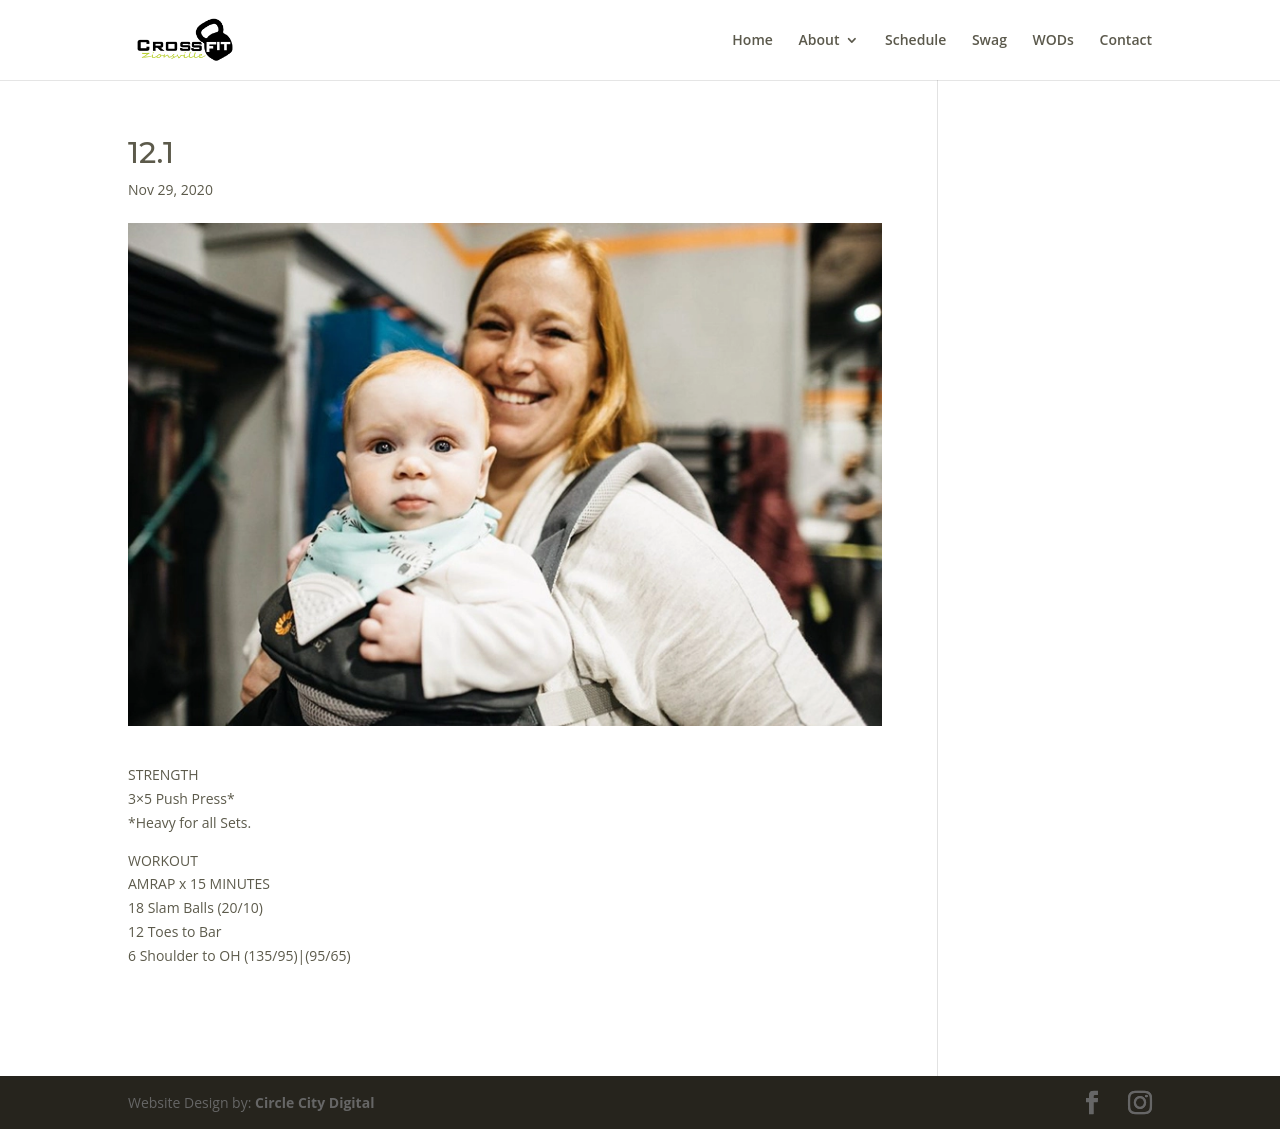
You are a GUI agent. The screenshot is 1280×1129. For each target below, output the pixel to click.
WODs (1053, 41)
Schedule (915, 41)
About (818, 41)
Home (752, 41)
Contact (1126, 41)
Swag (989, 41)
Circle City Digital (314, 1102)
